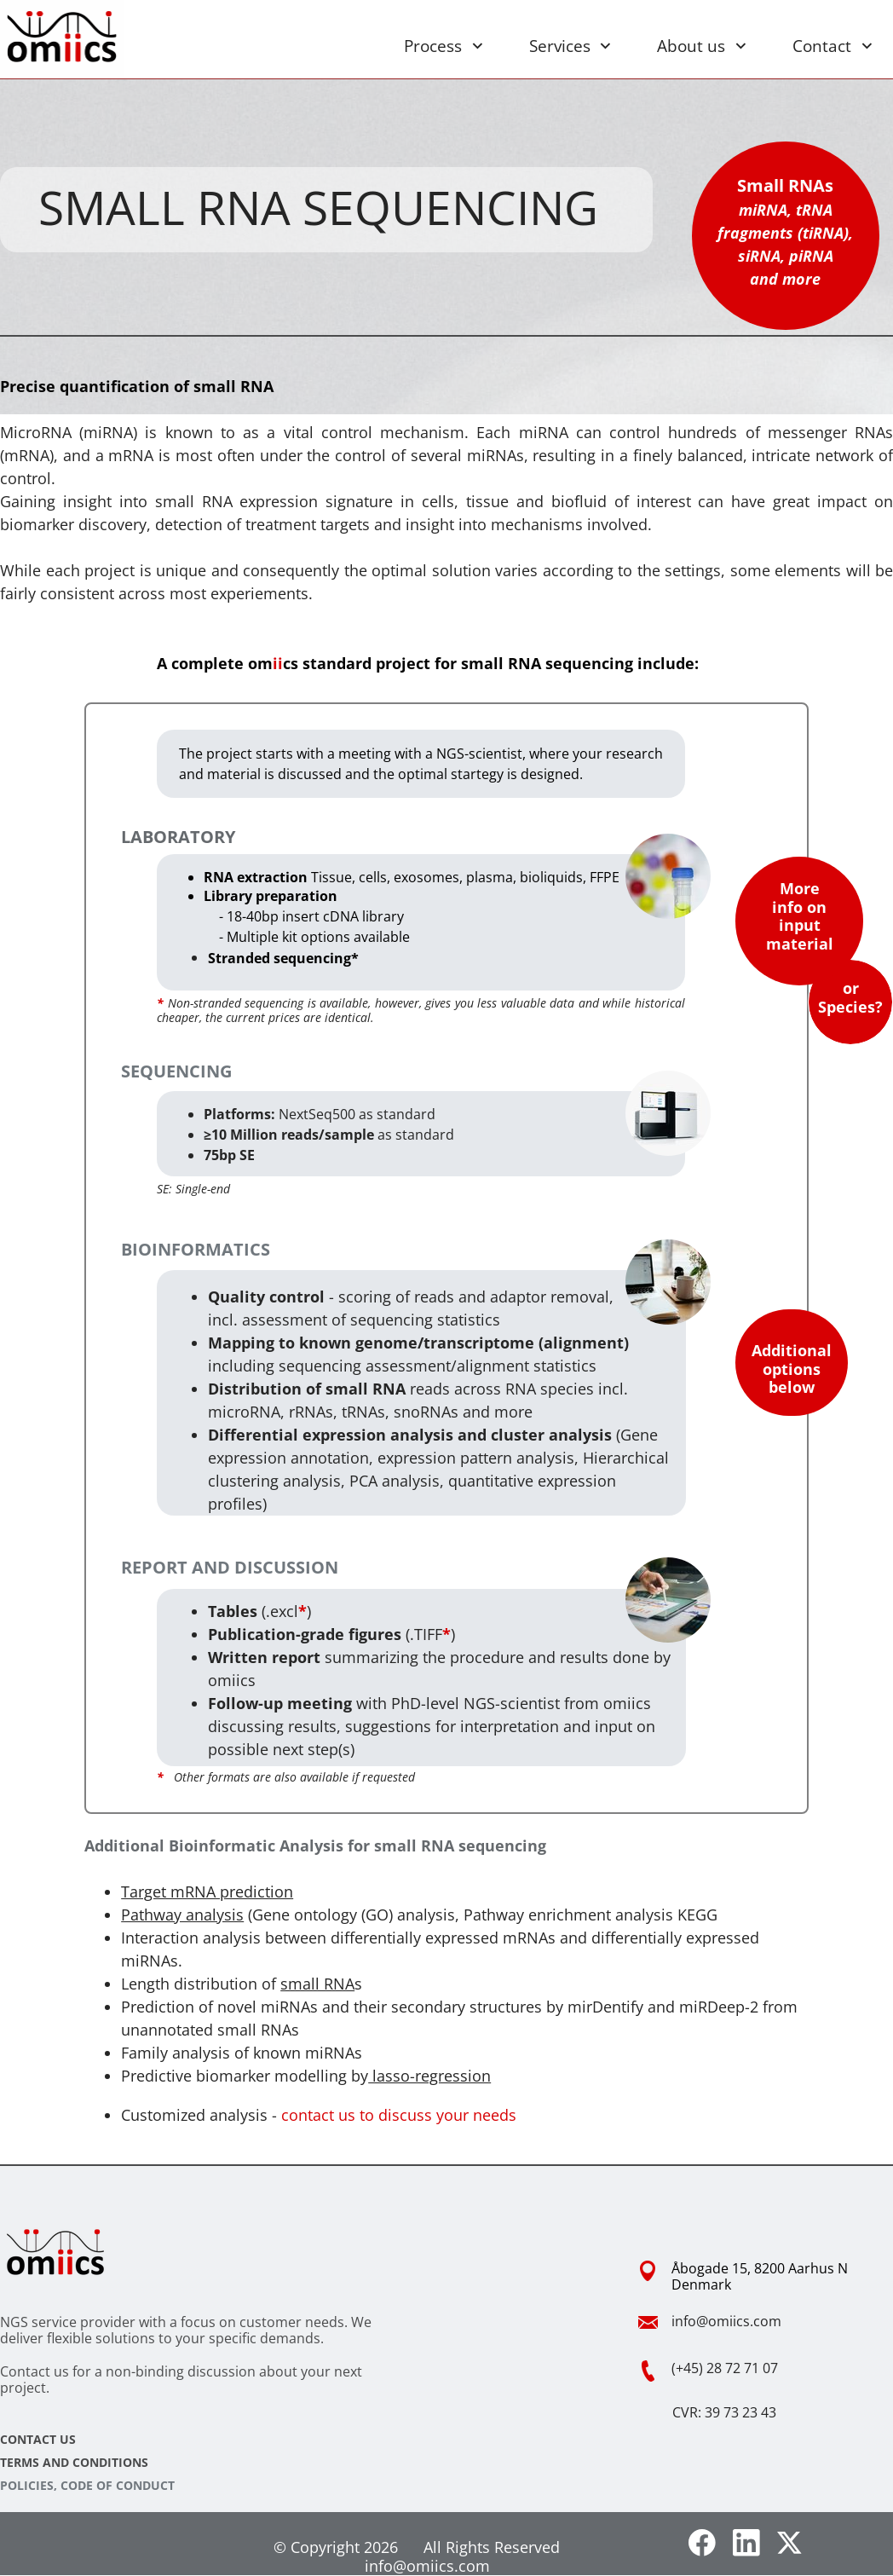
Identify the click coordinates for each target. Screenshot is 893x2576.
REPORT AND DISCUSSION (229, 1567)
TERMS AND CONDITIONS (74, 2462)
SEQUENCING (176, 1071)
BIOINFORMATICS (195, 1249)
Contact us (34, 2371)
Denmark (701, 2284)
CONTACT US (38, 2439)
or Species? (850, 997)
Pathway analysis (182, 1914)
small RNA (317, 1983)
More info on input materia (797, 916)
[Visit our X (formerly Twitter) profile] (790, 2542)
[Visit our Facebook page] (702, 2542)
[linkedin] (746, 2542)
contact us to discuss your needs (398, 2115)
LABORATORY (178, 836)
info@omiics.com (726, 2321)
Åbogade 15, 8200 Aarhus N (759, 2268)
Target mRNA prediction (207, 1891)
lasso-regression (429, 2075)
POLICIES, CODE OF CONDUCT (87, 2485)
